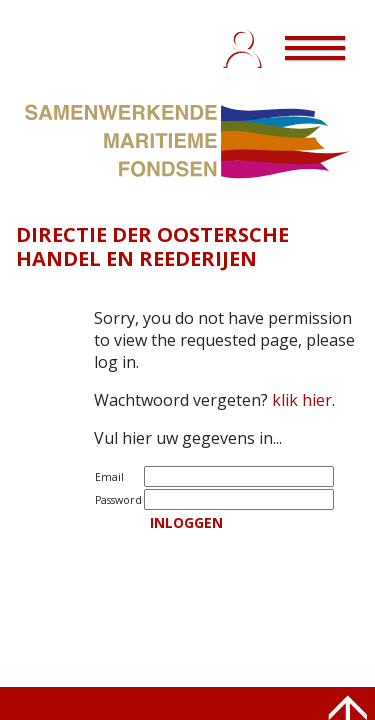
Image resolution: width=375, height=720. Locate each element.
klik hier (302, 400)
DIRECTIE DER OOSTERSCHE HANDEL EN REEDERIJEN (152, 246)
